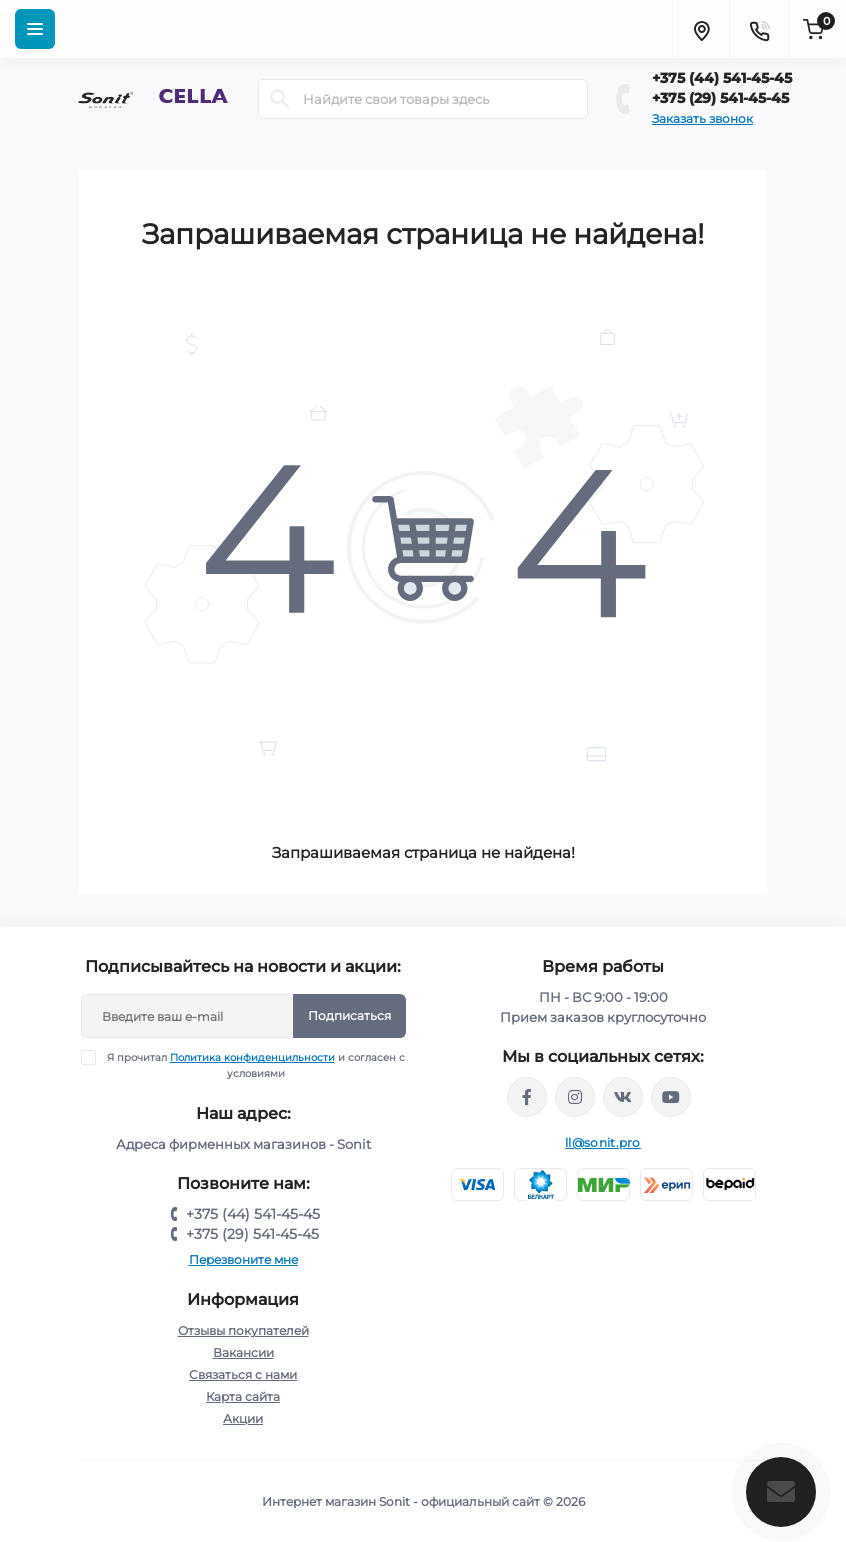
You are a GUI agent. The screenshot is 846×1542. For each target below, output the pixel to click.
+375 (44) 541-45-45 (722, 78)
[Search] (280, 99)
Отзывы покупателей (243, 1330)
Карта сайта (243, 1396)
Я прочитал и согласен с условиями (255, 1065)
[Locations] (701, 29)
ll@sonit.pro (603, 1142)
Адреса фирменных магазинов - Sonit (243, 1144)
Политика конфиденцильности (252, 1057)
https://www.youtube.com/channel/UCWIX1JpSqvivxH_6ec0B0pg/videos (671, 1097)
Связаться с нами (243, 1374)
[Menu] (35, 29)
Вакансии (243, 1352)
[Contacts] (759, 29)
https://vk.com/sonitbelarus (623, 1097)
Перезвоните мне (243, 1259)
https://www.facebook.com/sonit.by (527, 1097)
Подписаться (349, 1015)
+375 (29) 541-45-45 (720, 98)
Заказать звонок (702, 118)
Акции (243, 1418)
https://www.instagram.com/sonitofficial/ (575, 1097)
